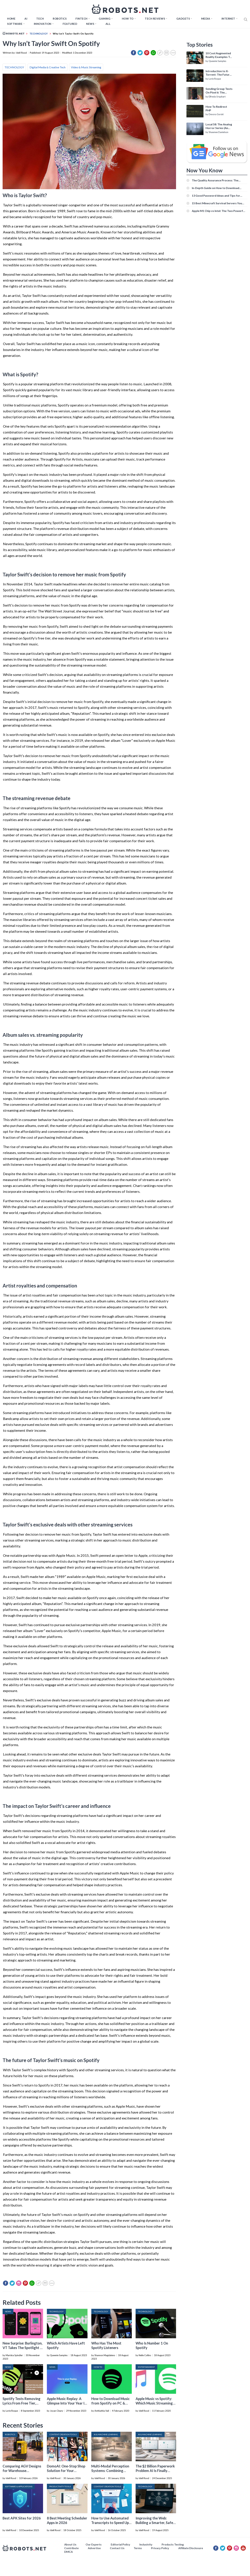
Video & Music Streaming (86, 67)
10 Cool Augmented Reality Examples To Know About (218, 55)
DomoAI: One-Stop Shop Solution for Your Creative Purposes (66, 2470)
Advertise (94, 2548)
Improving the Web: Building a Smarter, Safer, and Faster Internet (155, 2522)
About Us (70, 2544)
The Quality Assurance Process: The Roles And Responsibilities (215, 180)
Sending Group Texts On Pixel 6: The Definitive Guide (219, 90)
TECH (40, 18)
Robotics (59, 18)
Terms (138, 2548)
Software (14, 23)
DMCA (68, 2551)
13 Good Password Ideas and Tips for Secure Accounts (216, 195)
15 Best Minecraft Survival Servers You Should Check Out (217, 203)
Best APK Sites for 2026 (22, 2518)
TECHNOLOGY (14, 67)
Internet (228, 18)
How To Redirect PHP (216, 108)
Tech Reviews (155, 18)
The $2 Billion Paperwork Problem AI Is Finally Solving (155, 2470)
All (108, 23)
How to (128, 18)
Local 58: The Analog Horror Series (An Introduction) (219, 126)
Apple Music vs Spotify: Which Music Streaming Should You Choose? (154, 2403)
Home (11, 18)
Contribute (71, 2548)
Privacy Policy (160, 2548)
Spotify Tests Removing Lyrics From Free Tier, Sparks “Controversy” (21, 2403)
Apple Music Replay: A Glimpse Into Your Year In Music (66, 2403)
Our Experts (94, 2544)
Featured (70, 23)
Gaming (104, 18)
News (90, 23)
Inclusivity (145, 2544)
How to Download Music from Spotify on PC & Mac (110, 2403)
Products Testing (173, 2544)
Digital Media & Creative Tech (47, 67)
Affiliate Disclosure (190, 2548)
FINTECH (82, 18)
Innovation (42, 23)
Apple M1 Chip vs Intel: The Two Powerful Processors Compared (218, 210)
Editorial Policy (120, 2544)
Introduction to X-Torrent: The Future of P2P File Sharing (218, 73)
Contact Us (117, 2548)
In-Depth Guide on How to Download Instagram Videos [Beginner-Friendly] (216, 188)
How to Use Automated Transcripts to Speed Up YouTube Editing (110, 2522)
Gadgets (183, 18)
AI (25, 18)
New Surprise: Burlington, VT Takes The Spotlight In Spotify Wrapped (23, 2347)
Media (205, 18)
